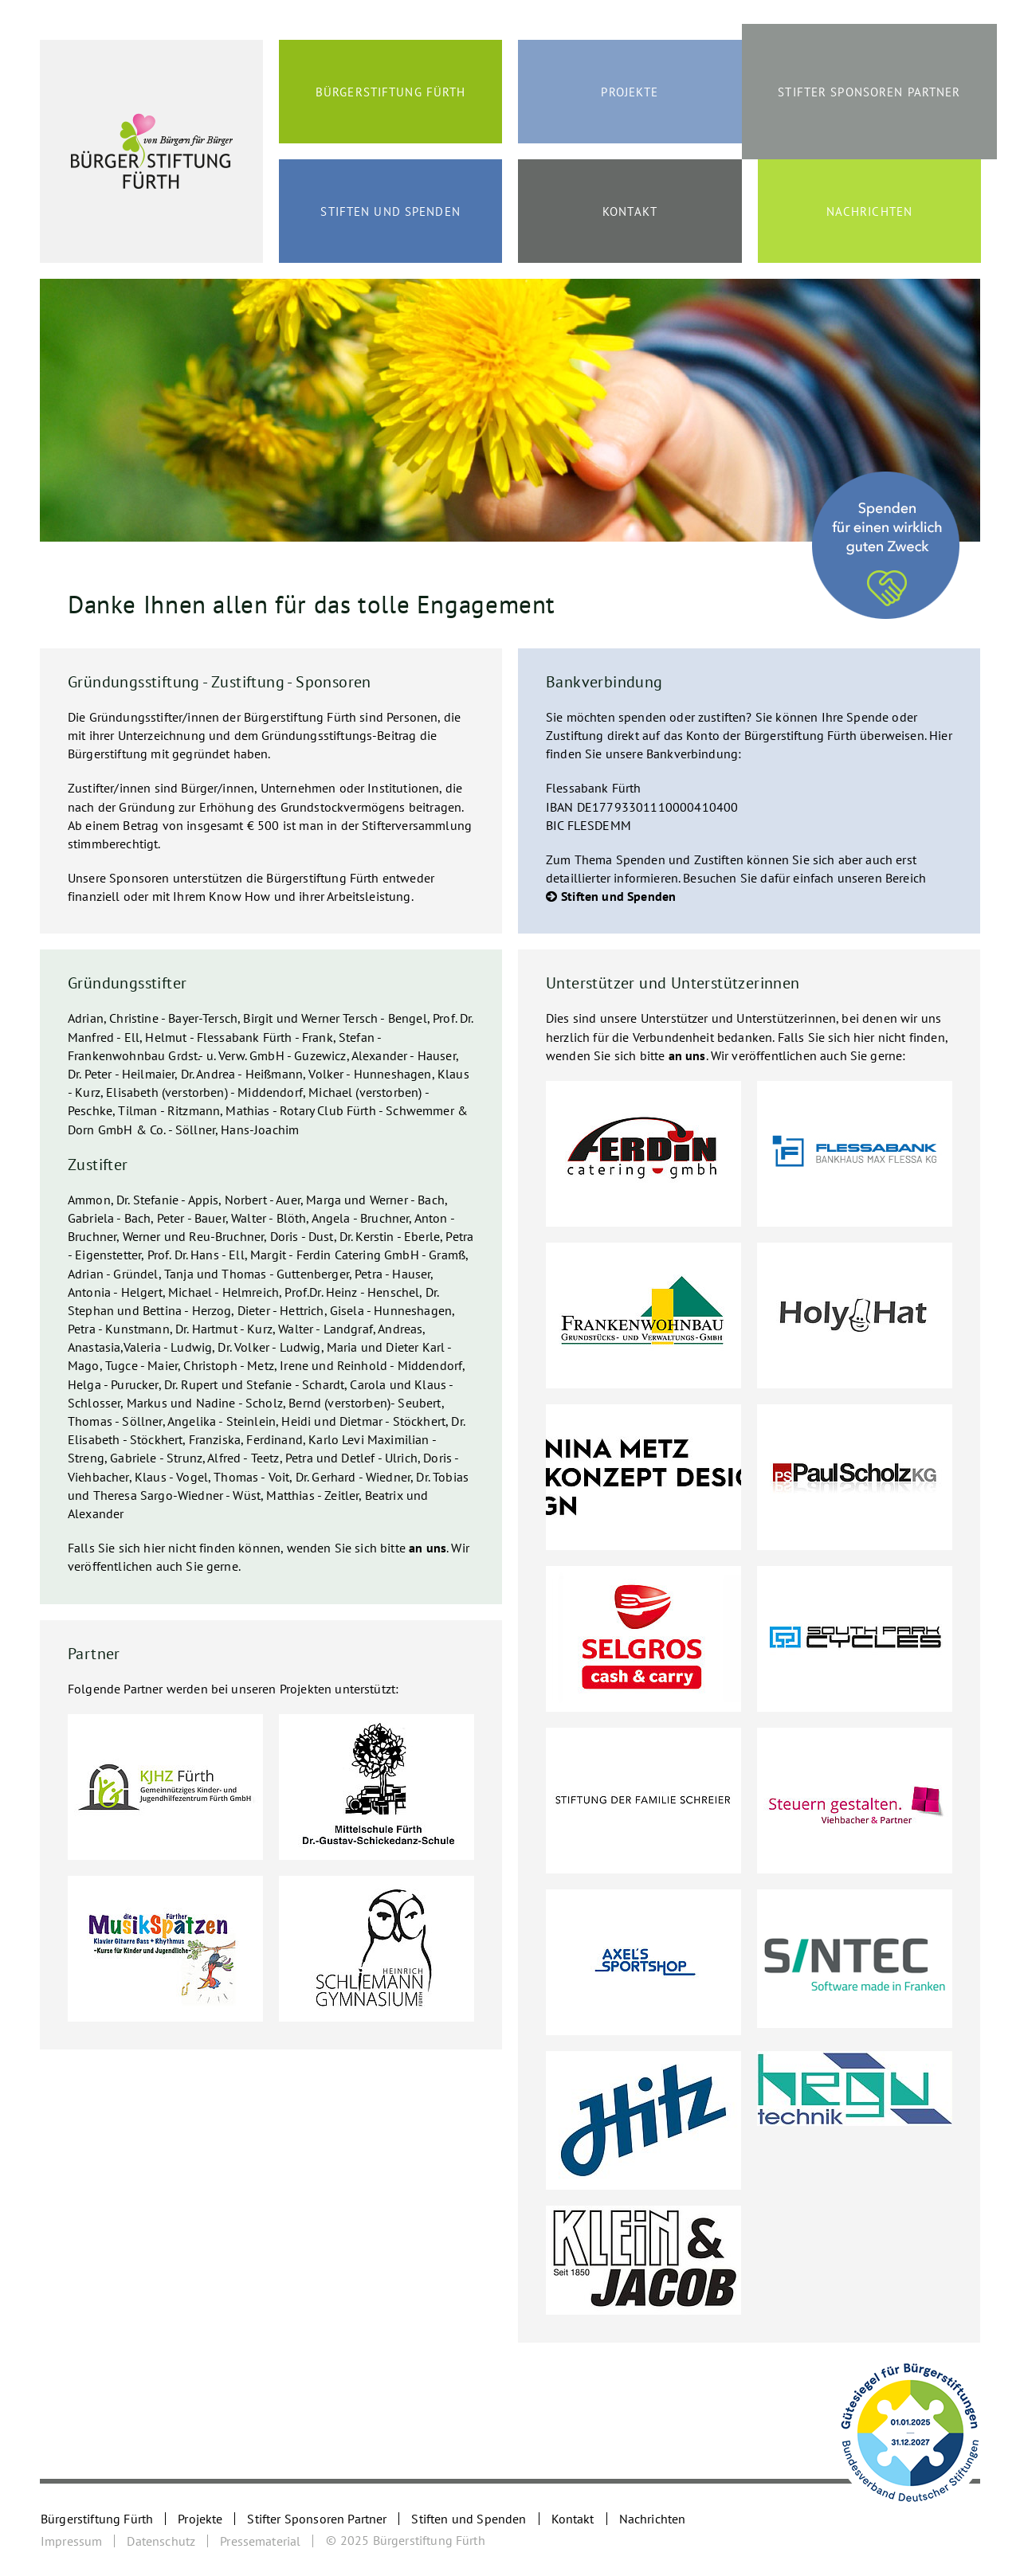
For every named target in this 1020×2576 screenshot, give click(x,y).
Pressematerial (260, 2541)
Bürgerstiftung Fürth (391, 92)
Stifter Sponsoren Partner (869, 92)
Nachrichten (869, 211)
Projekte (629, 92)
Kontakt (629, 211)
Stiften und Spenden (390, 211)
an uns (427, 1548)
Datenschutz (161, 2541)
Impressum (71, 2541)
